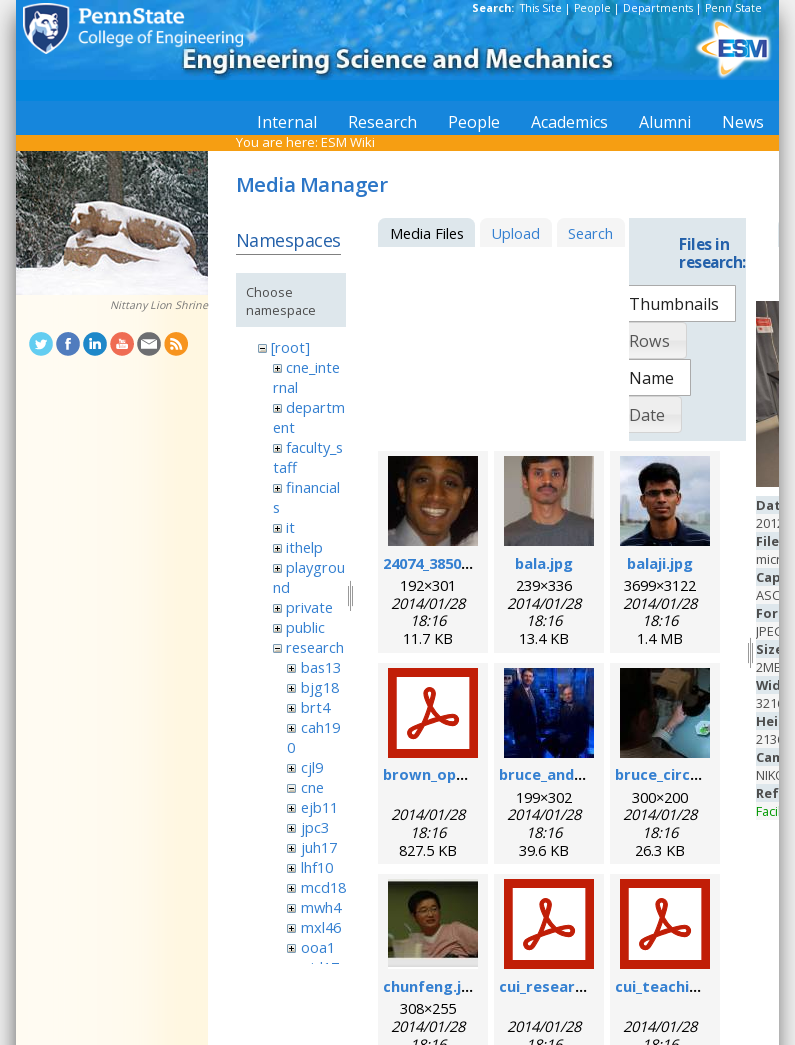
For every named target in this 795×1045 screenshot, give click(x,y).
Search (590, 233)
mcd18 (323, 887)
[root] (290, 347)
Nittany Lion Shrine (159, 305)
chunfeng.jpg (431, 986)
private (309, 607)
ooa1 (318, 947)
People (592, 8)
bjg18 (320, 687)
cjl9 (312, 767)
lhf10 (317, 867)
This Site (541, 8)
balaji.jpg (660, 563)
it (290, 527)
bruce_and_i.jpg (555, 774)
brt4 (315, 707)
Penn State (733, 8)
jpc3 (315, 827)
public (305, 627)
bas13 (321, 667)
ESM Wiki (348, 142)
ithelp (304, 547)
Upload (515, 233)
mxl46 (321, 927)
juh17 (319, 847)
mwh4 (321, 907)
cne (312, 787)
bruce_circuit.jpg (676, 774)
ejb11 (319, 807)
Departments (658, 8)
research (315, 647)
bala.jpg (544, 563)
